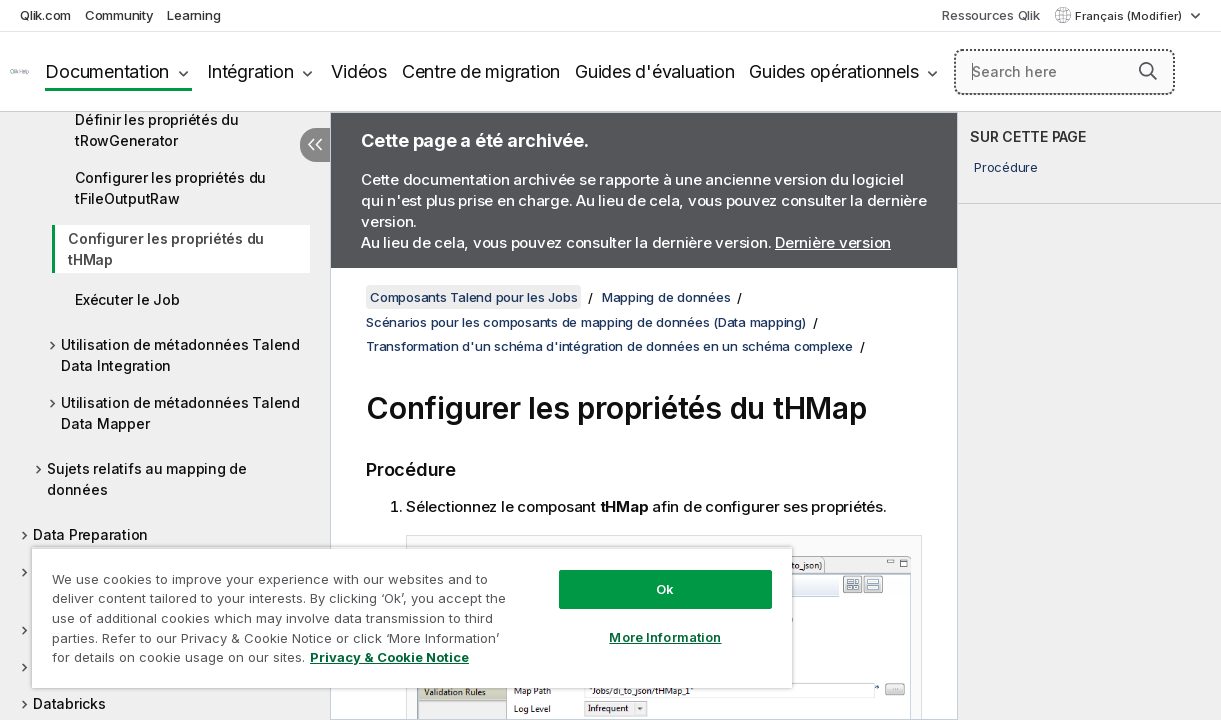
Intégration (250, 71)
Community (119, 15)
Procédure (1006, 167)
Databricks (69, 703)
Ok (621, 574)
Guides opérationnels (833, 71)
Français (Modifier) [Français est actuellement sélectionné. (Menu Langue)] (1130, 16)
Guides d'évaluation (654, 71)
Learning (193, 15)
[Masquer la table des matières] (315, 145)
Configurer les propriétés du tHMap (166, 249)
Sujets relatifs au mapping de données (147, 479)
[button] (1148, 71)
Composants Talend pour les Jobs (473, 297)
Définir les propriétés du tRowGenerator (157, 130)
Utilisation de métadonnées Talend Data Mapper (180, 413)
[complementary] (1089, 416)
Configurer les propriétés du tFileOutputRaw (170, 188)
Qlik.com (45, 15)
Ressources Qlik (990, 15)
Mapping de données (666, 297)
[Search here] (1064, 72)
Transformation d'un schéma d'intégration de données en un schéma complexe (609, 346)
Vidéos (359, 71)
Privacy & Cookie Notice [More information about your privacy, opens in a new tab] (168, 661)
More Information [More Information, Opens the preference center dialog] (622, 622)
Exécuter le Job (127, 299)
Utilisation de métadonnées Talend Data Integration (180, 355)
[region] (386, 610)
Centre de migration (481, 71)
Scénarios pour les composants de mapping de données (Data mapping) (586, 322)
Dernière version (833, 242)
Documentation (107, 71)
